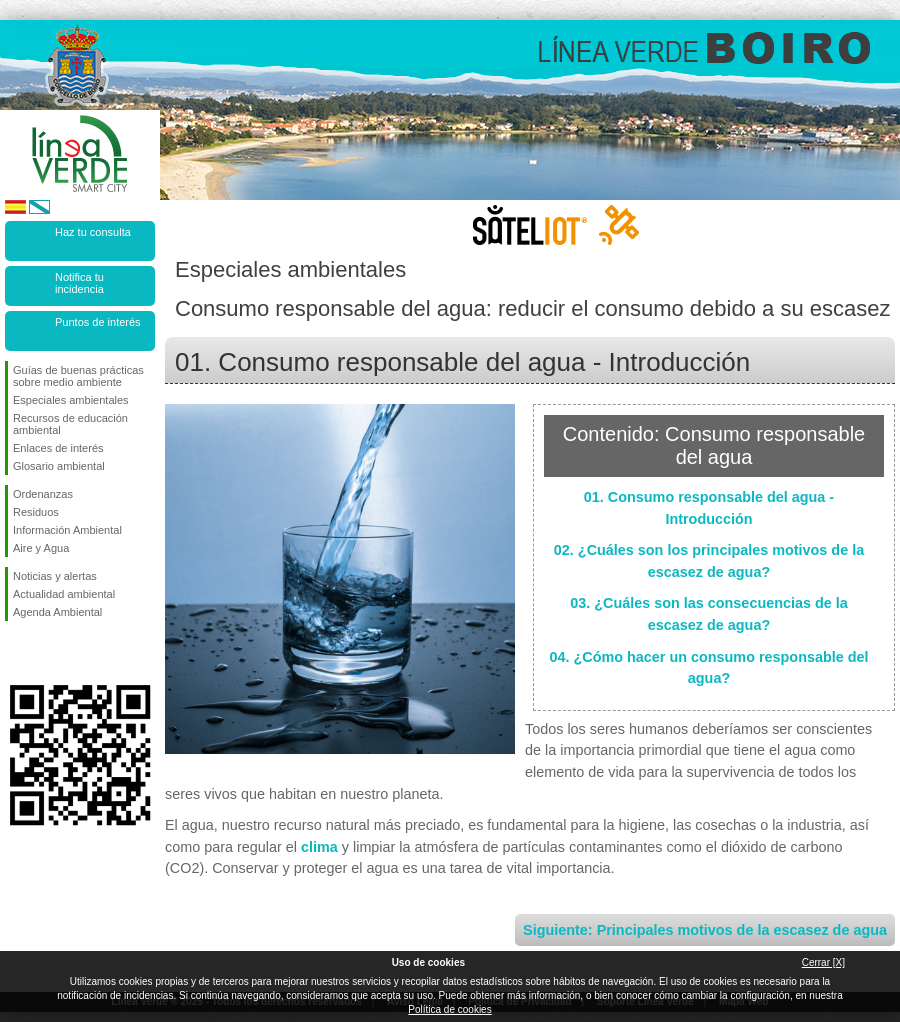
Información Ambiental (67, 530)
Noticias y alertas (55, 576)
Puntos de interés (98, 322)
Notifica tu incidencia (79, 283)
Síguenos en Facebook (17, 653)
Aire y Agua (41, 548)
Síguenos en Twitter (50, 653)
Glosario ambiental (59, 466)
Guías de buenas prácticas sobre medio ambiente (78, 376)
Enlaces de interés (58, 448)
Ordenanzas (43, 494)
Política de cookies (449, 1009)
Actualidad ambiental (64, 594)
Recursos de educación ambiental (70, 424)
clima (319, 847)
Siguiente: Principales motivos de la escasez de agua (705, 930)
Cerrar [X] (823, 962)
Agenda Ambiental (57, 612)
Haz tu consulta (93, 232)
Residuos (36, 512)
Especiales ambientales (71, 400)
